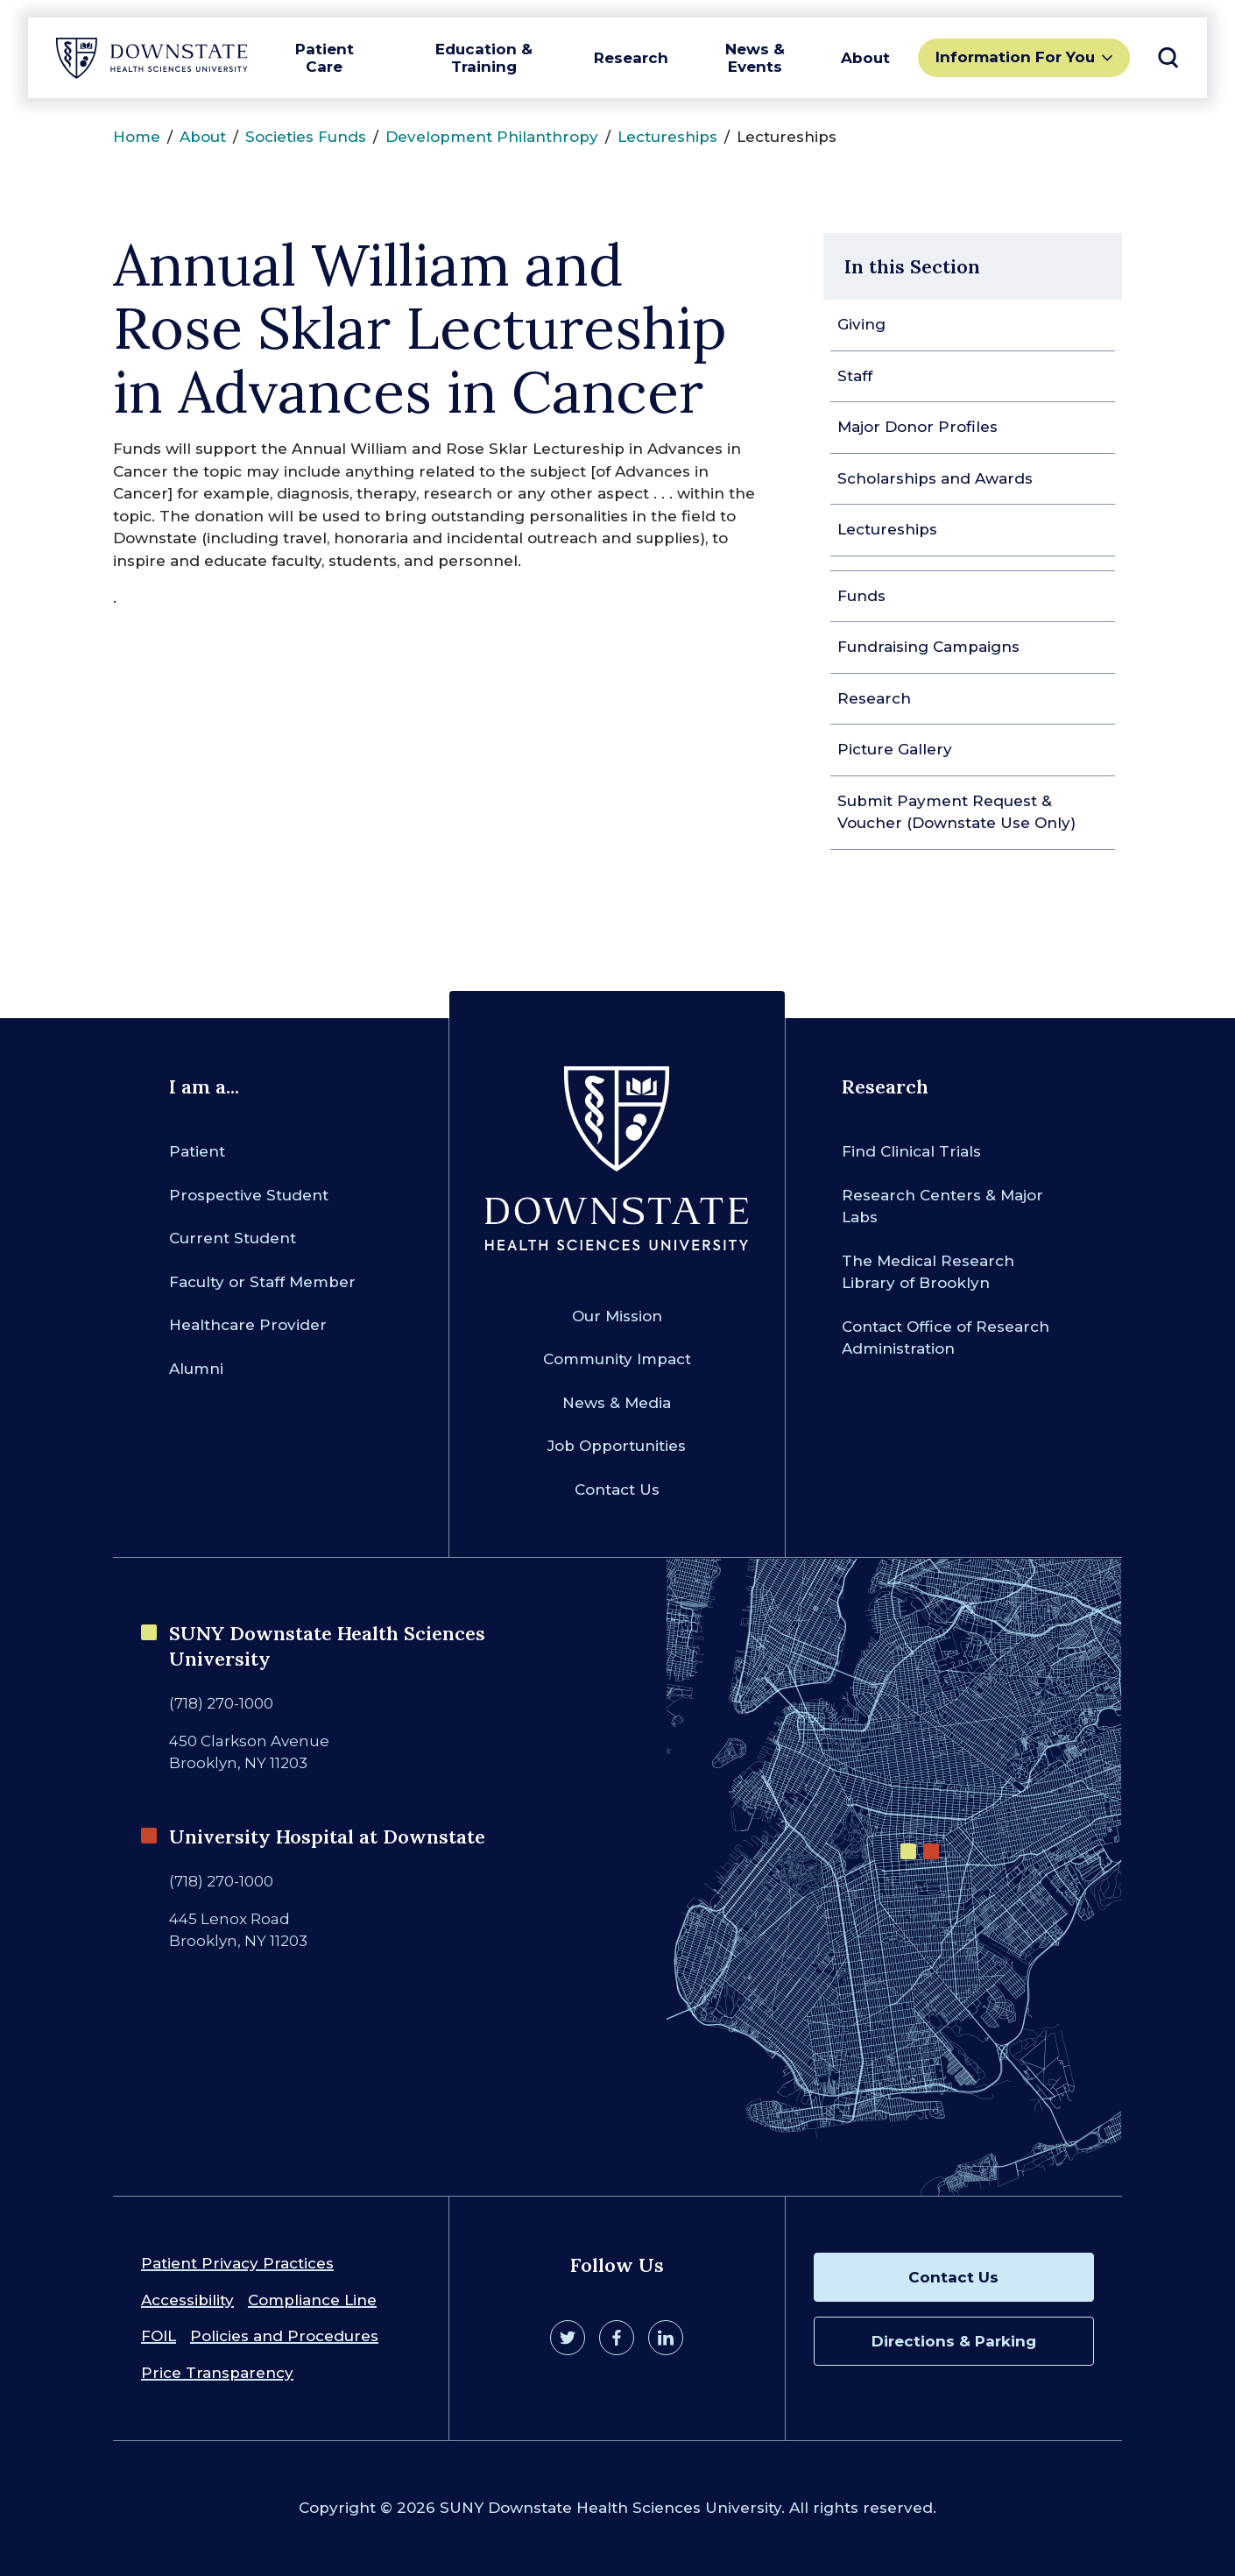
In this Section (912, 266)
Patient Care (324, 57)
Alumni (196, 1368)
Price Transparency (217, 2372)
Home (136, 136)
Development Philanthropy (491, 136)
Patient (197, 1151)
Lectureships (667, 136)
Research (631, 58)
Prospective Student (248, 1195)
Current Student (232, 1238)
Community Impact (617, 1359)
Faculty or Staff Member (262, 1282)
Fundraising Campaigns (928, 646)
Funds (861, 596)
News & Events (755, 57)
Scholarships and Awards (935, 478)
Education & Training (484, 57)
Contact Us (617, 1489)
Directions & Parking (954, 2341)
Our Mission (617, 1316)
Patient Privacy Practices (237, 2263)
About (865, 58)
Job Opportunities (616, 1445)
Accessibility (187, 2300)
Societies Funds (305, 136)
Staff (854, 376)
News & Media (616, 1403)
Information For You (1015, 57)
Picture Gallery (894, 749)
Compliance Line (312, 2300)
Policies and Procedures (284, 2336)
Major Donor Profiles (917, 426)
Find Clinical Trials (911, 1151)
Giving (861, 324)
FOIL (158, 2336)
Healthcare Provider (248, 1325)
